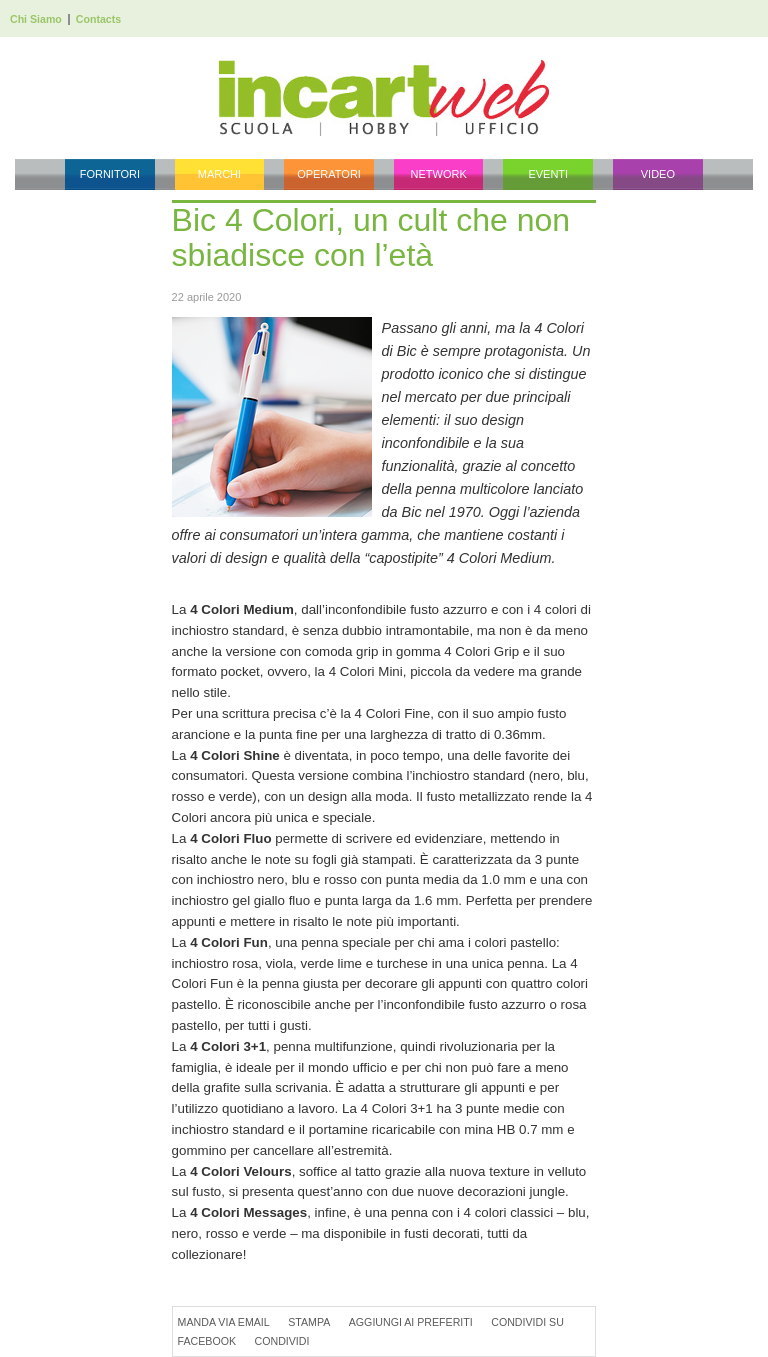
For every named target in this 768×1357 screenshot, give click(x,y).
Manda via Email (224, 1322)
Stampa (309, 1322)
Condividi (282, 1341)
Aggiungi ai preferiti (411, 1322)
